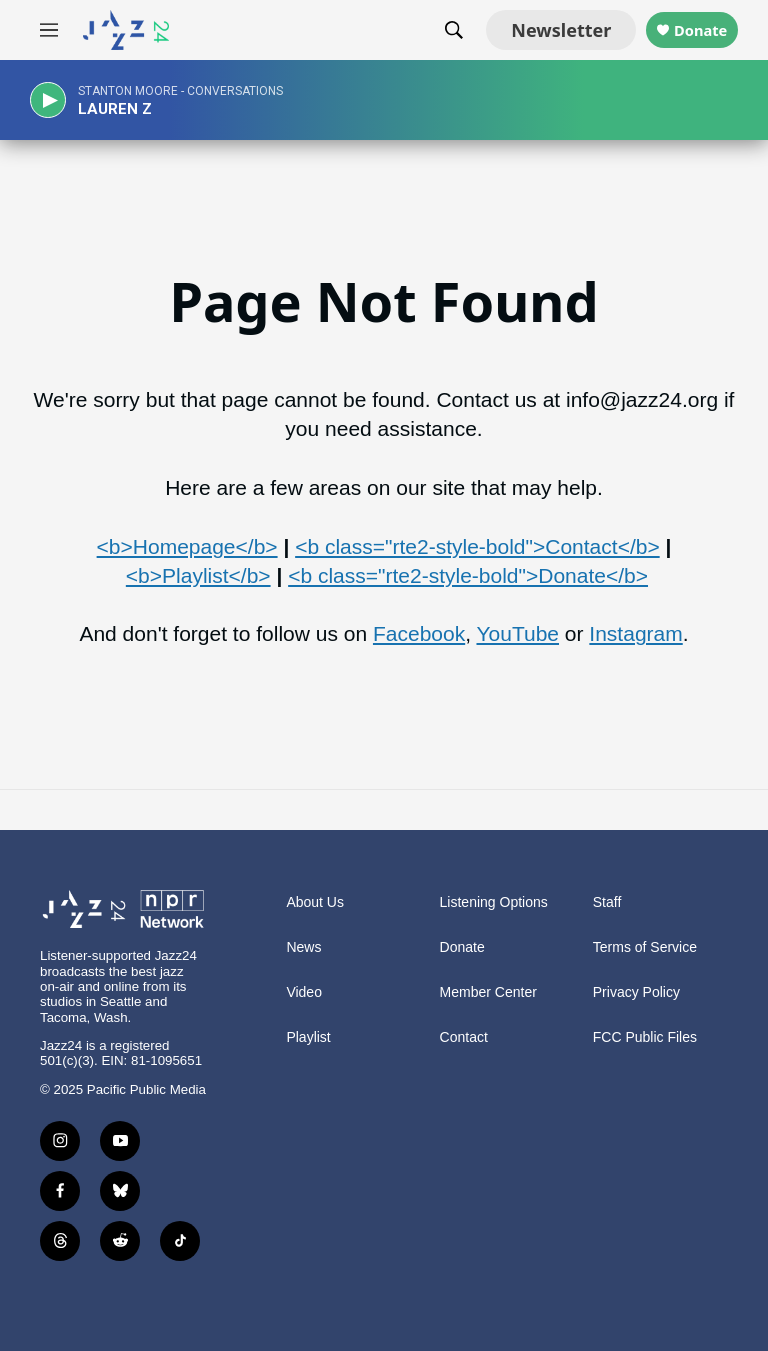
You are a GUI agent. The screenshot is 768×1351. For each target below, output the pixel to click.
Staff (607, 902)
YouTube (517, 633)
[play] (55, 100)
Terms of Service (645, 947)
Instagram (635, 633)
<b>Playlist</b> (198, 575)
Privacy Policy (636, 992)
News (303, 947)
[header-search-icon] (424, 30)
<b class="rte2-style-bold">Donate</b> (468, 575)
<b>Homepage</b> (187, 546)
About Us (315, 902)
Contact (464, 1037)
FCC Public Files (645, 1037)
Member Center (488, 992)
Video (304, 992)
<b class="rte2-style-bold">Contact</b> (477, 546)
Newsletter (531, 30)
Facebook (419, 633)
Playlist (308, 1037)
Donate (685, 30)
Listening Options (494, 902)
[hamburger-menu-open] (49, 30)
